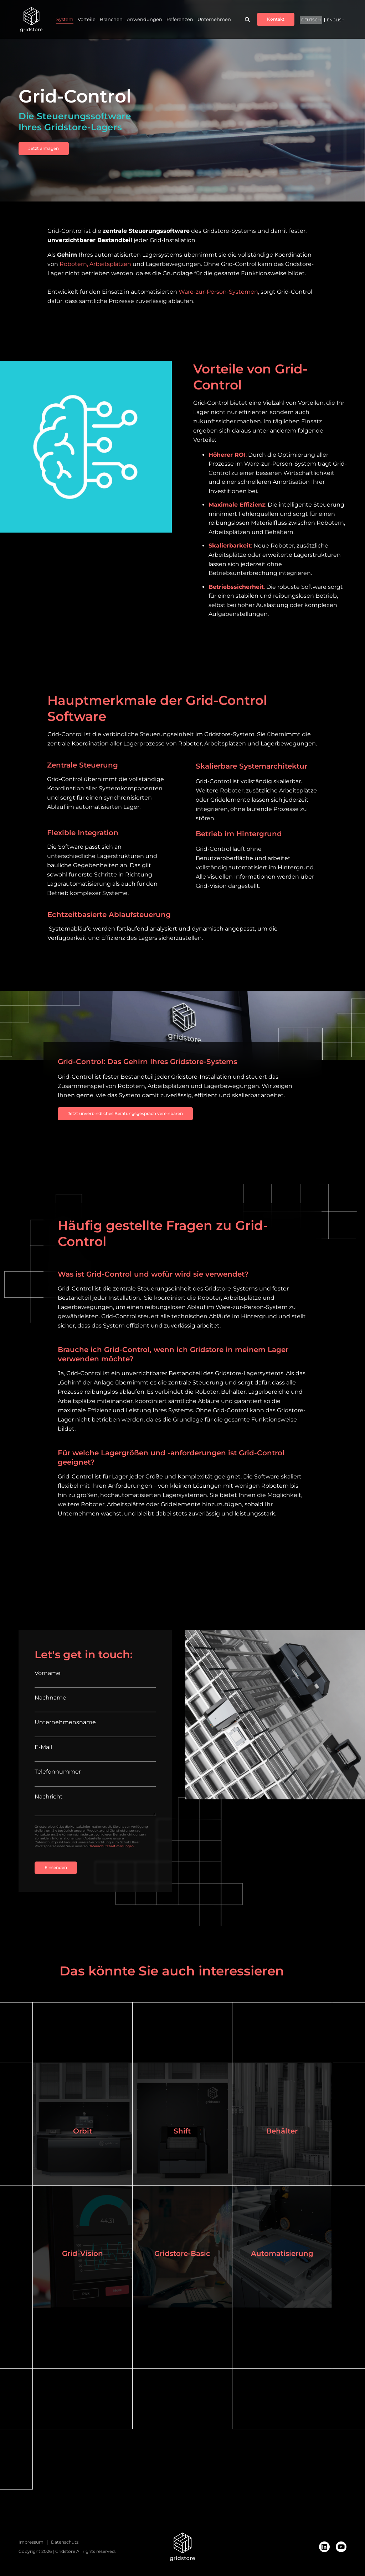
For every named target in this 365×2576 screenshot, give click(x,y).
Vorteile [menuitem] (87, 19)
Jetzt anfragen (44, 148)
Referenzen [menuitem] (179, 19)
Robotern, (74, 264)
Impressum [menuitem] (31, 2543)
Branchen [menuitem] (111, 19)
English (336, 19)
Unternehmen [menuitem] (214, 19)
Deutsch (311, 19)
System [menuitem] (64, 19)
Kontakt (275, 19)
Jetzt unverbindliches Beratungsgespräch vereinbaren (125, 1113)
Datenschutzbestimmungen (111, 1846)
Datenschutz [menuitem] (64, 2543)
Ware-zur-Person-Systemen (218, 291)
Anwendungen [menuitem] (144, 19)
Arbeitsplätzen (110, 264)
